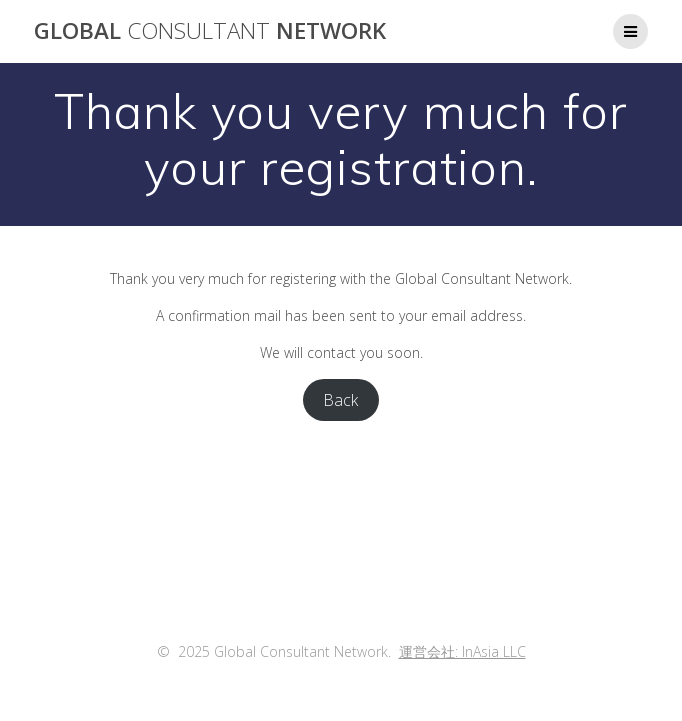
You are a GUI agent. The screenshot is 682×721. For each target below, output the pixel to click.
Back (341, 400)
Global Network (210, 31)
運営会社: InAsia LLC (462, 651)
